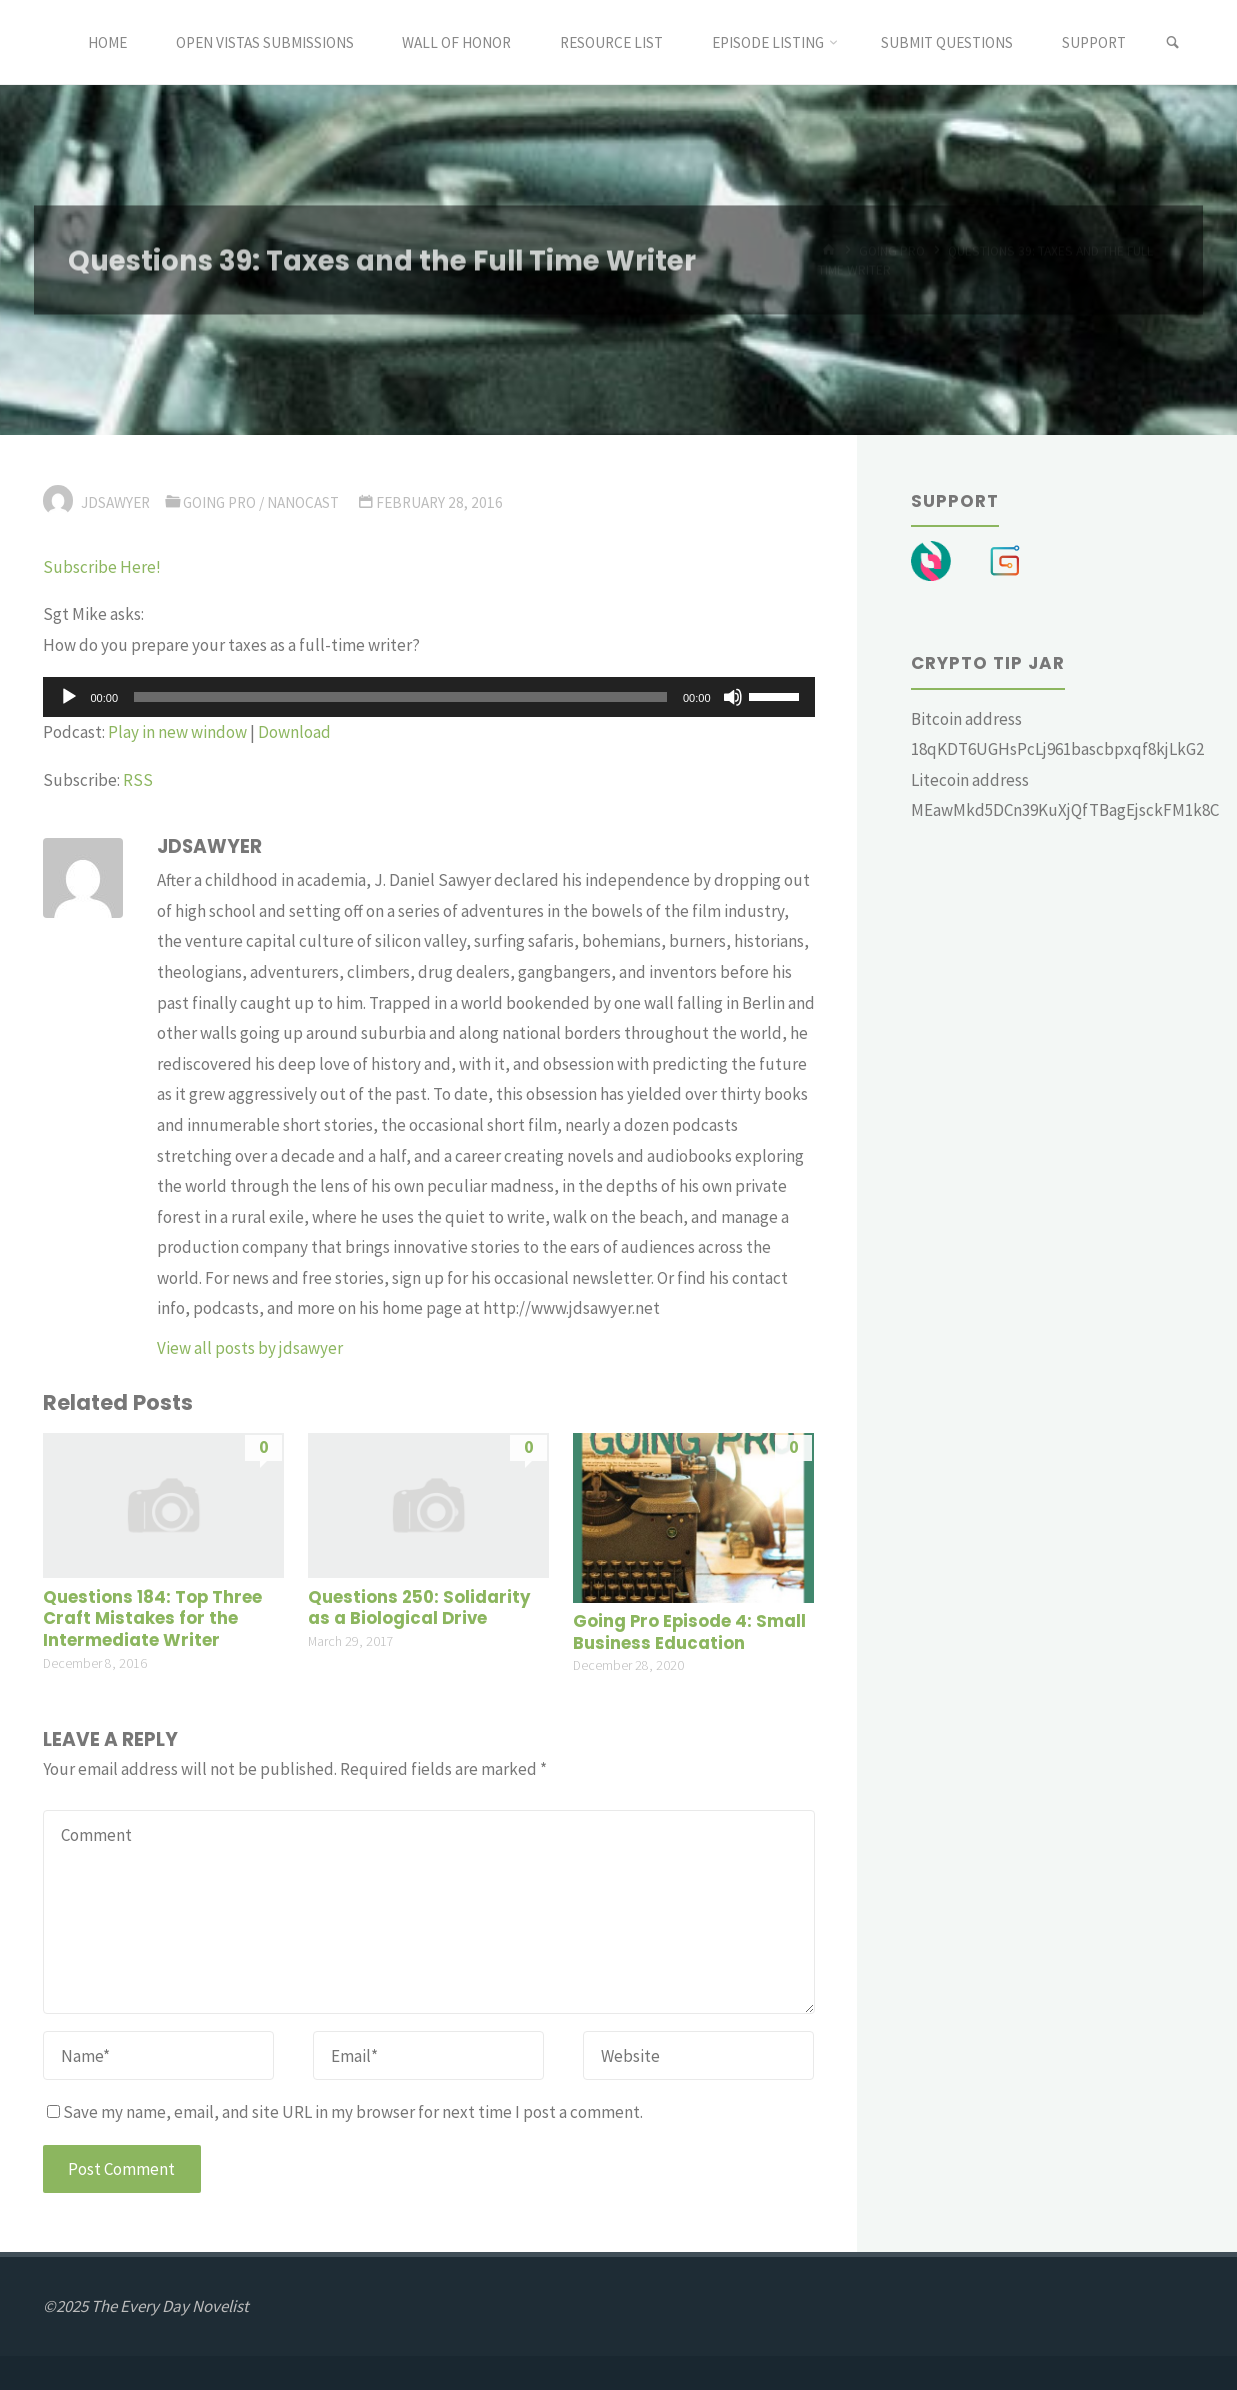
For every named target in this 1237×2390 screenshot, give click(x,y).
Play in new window (177, 732)
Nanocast (303, 502)
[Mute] (733, 697)
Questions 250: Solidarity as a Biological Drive (419, 1608)
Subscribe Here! (102, 567)
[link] (1172, 43)
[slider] (400, 697)
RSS (138, 780)
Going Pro (219, 502)
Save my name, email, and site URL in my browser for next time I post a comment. (345, 2112)
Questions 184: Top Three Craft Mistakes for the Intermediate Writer (152, 1619)
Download (294, 732)
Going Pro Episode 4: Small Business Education (689, 1632)
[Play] (69, 697)
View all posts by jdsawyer (250, 1348)
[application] (429, 697)
